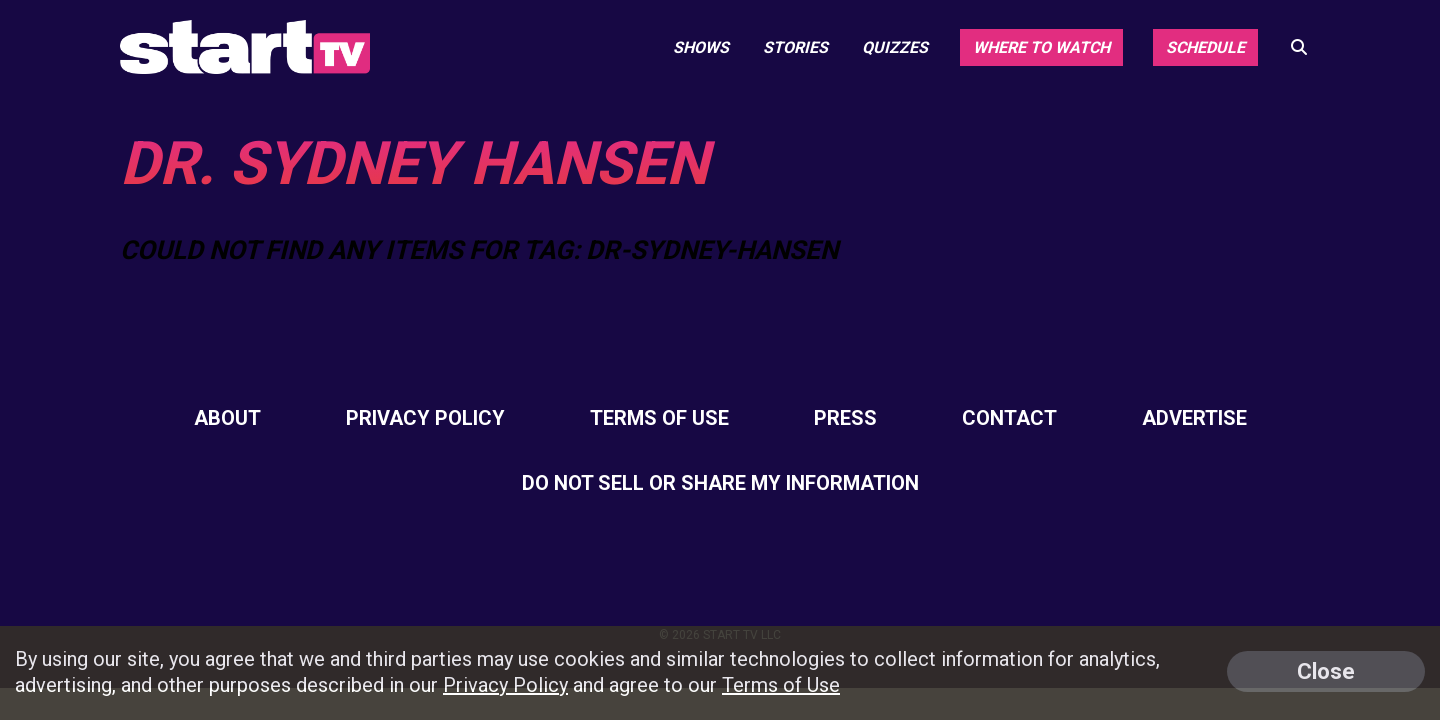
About (227, 418)
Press (845, 418)
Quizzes (895, 47)
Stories (795, 47)
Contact (1009, 418)
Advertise (1194, 418)
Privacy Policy (425, 418)
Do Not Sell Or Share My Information (720, 483)
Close (1326, 671)
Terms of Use (659, 418)
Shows (701, 47)
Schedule (1205, 47)
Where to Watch (1041, 47)
